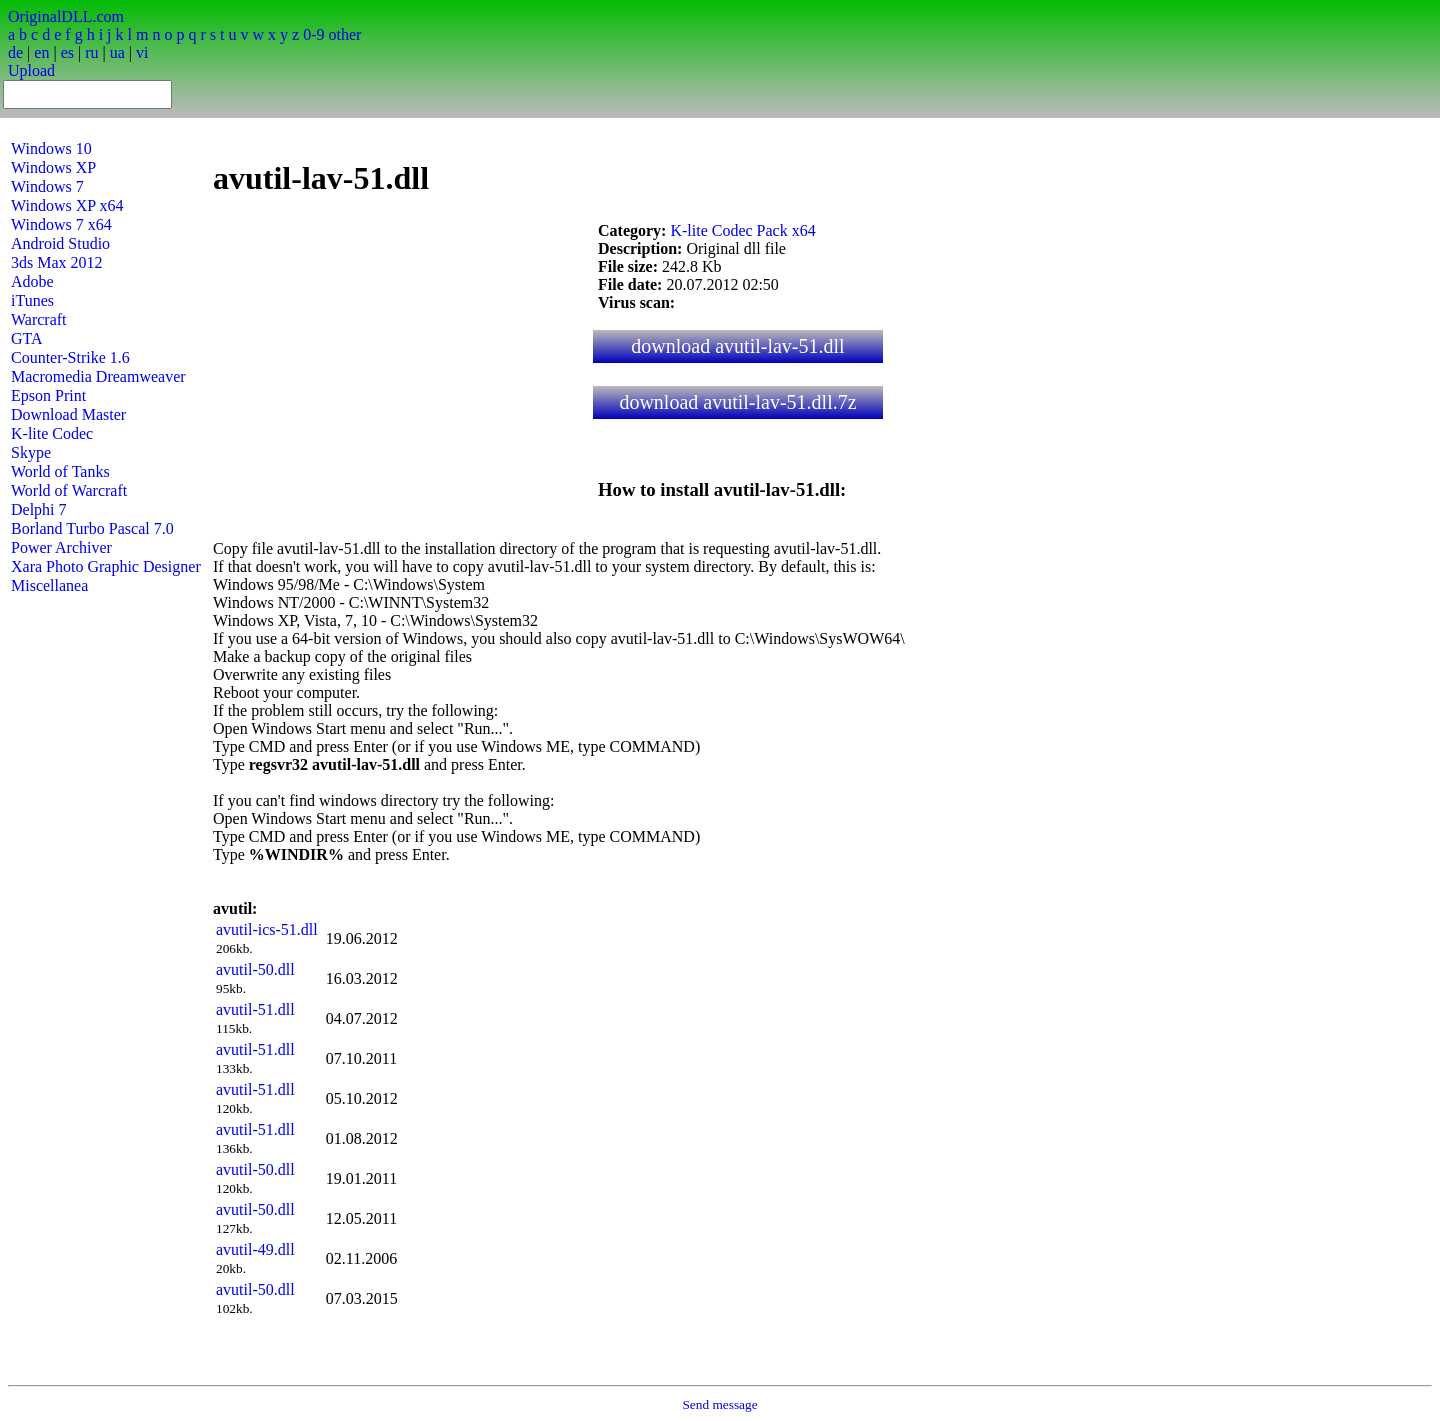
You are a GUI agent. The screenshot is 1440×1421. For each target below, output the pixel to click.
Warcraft (39, 319)
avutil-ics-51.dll (267, 929)
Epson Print (48, 395)
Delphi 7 (39, 509)
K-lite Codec (52, 433)
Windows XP (53, 167)
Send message (719, 1404)
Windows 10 (51, 148)
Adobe (32, 281)
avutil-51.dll (255, 1009)
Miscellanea (49, 585)
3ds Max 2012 (57, 262)
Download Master (68, 414)
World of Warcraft (69, 490)
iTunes (32, 300)
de (15, 52)
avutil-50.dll (255, 969)
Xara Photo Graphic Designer (106, 566)
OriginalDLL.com (66, 16)
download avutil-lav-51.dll (737, 346)
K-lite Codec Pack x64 (742, 230)
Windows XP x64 (67, 205)
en (41, 52)
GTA (27, 338)
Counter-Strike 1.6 (70, 357)
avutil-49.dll (255, 1249)
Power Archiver (61, 547)
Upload (31, 70)
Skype (31, 452)
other (344, 34)
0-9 (313, 34)
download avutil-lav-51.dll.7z (737, 402)
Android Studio (60, 243)
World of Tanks (60, 471)
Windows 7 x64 (61, 224)
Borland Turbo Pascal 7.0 (92, 528)
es (67, 52)
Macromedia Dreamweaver (98, 376)
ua (117, 52)
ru (91, 52)
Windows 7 (47, 186)
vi (142, 52)
